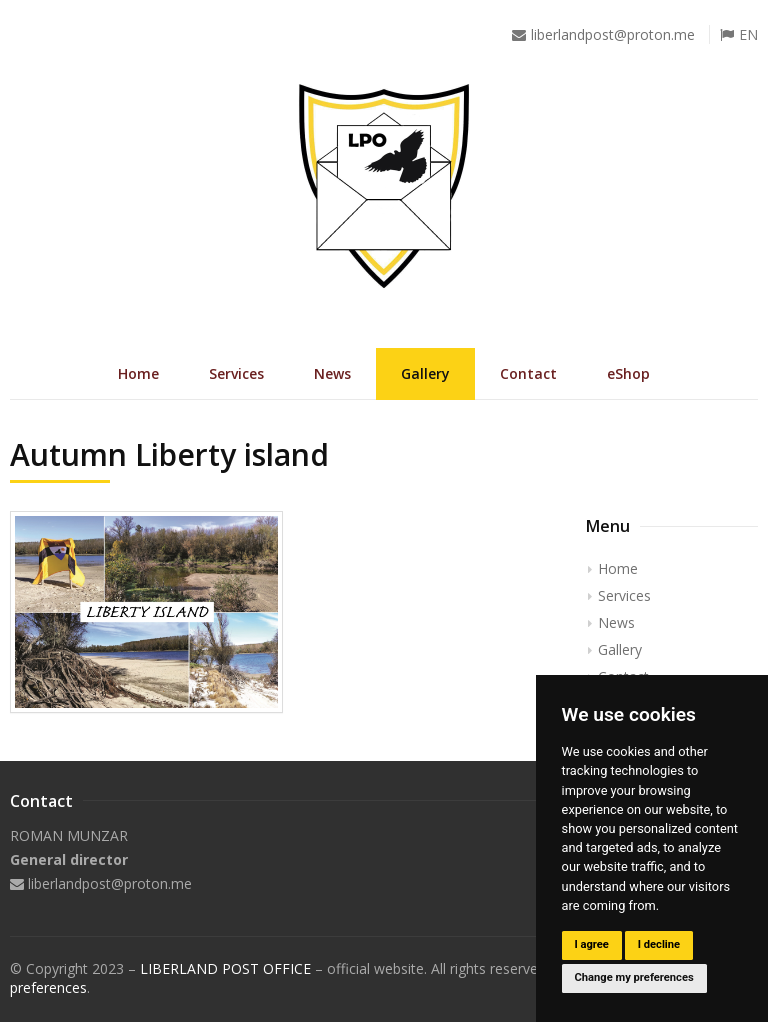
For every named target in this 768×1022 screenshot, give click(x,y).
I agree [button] (591, 944)
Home (138, 373)
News (332, 373)
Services (236, 373)
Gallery (425, 373)
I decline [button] (659, 944)
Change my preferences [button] (633, 977)
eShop (628, 373)
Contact (528, 373)
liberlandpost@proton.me (613, 34)
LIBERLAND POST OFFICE (225, 968)
